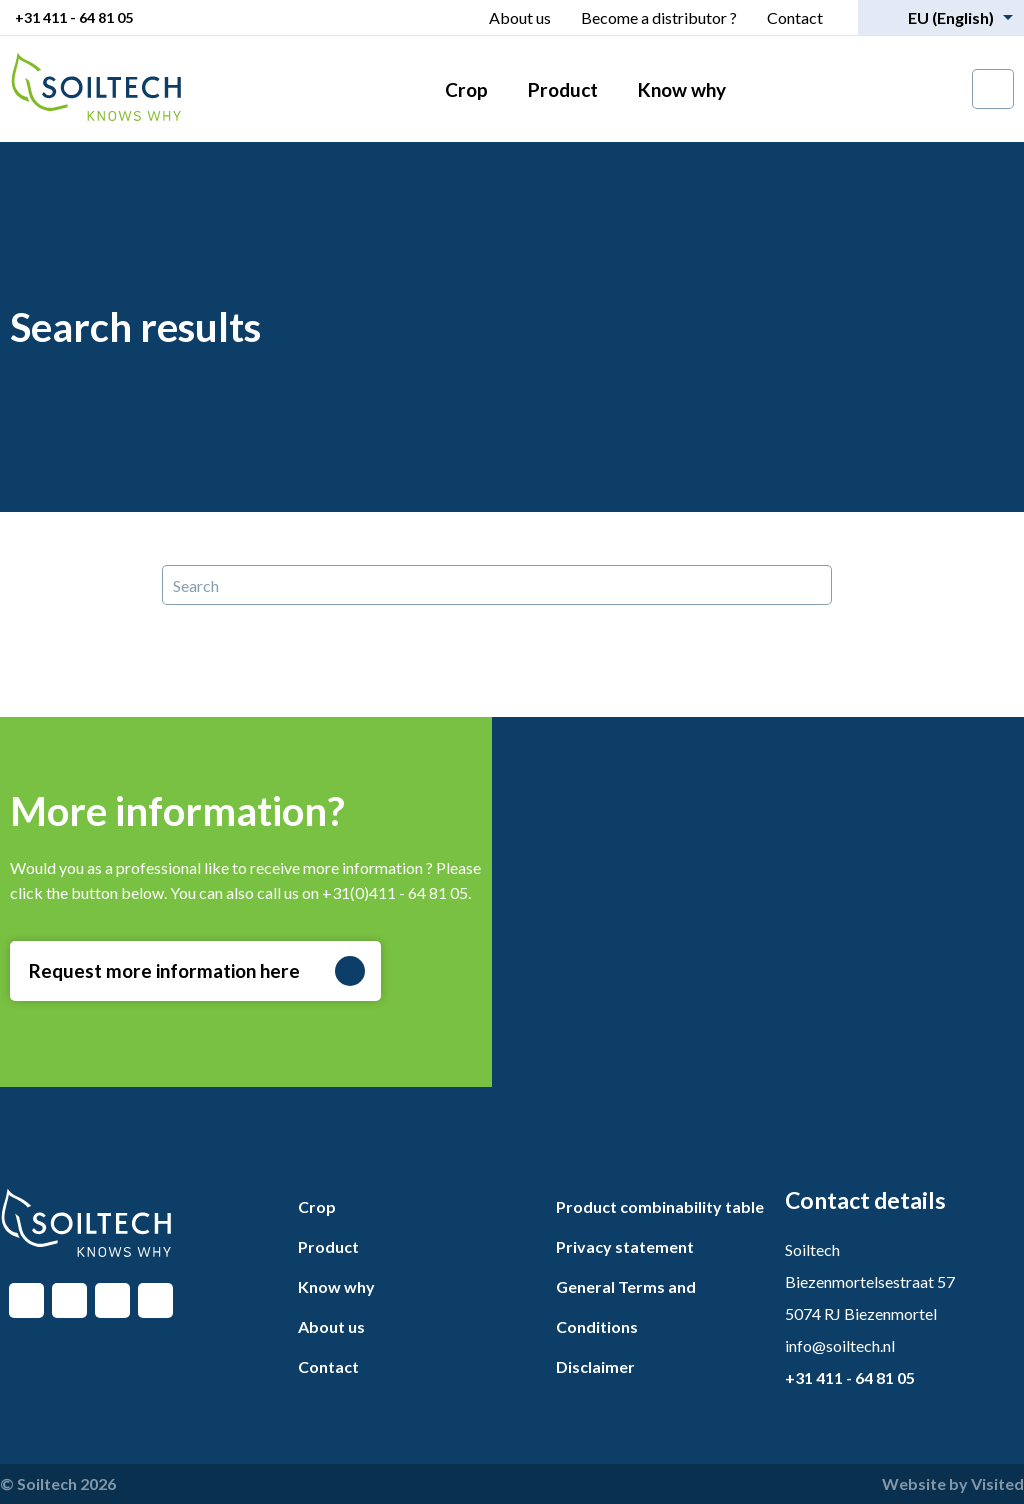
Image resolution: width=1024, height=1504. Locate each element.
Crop (466, 89)
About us (520, 17)
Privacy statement (625, 1246)
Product (563, 89)
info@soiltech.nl (840, 1345)
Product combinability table (660, 1206)
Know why (682, 89)
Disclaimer (595, 1366)
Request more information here (197, 971)
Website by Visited (953, 1483)
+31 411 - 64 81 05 (74, 17)
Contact (795, 17)
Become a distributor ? (659, 17)
